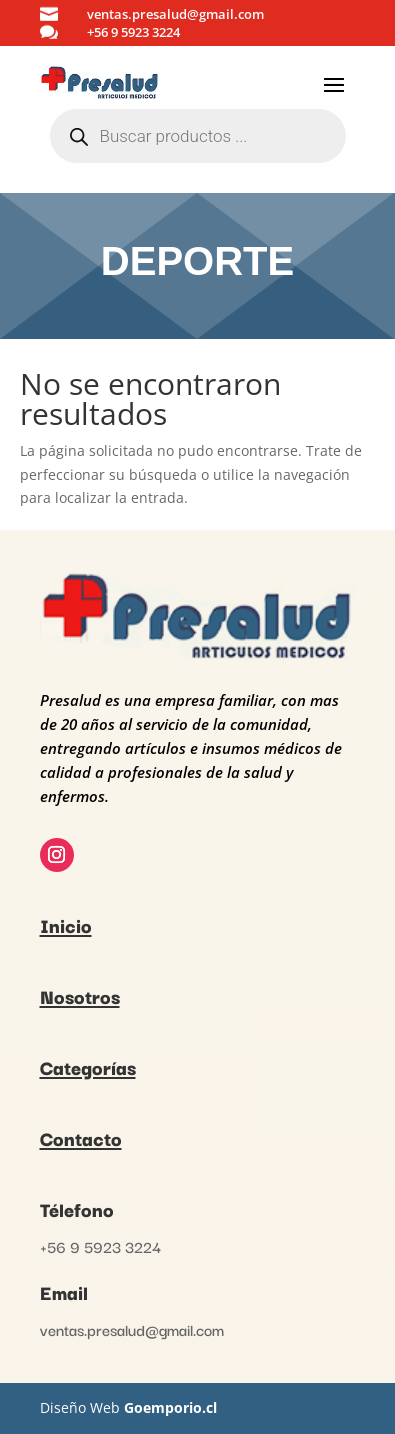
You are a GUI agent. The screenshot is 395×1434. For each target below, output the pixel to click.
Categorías (88, 1067)
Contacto (81, 1138)
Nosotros (80, 996)
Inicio (66, 925)
